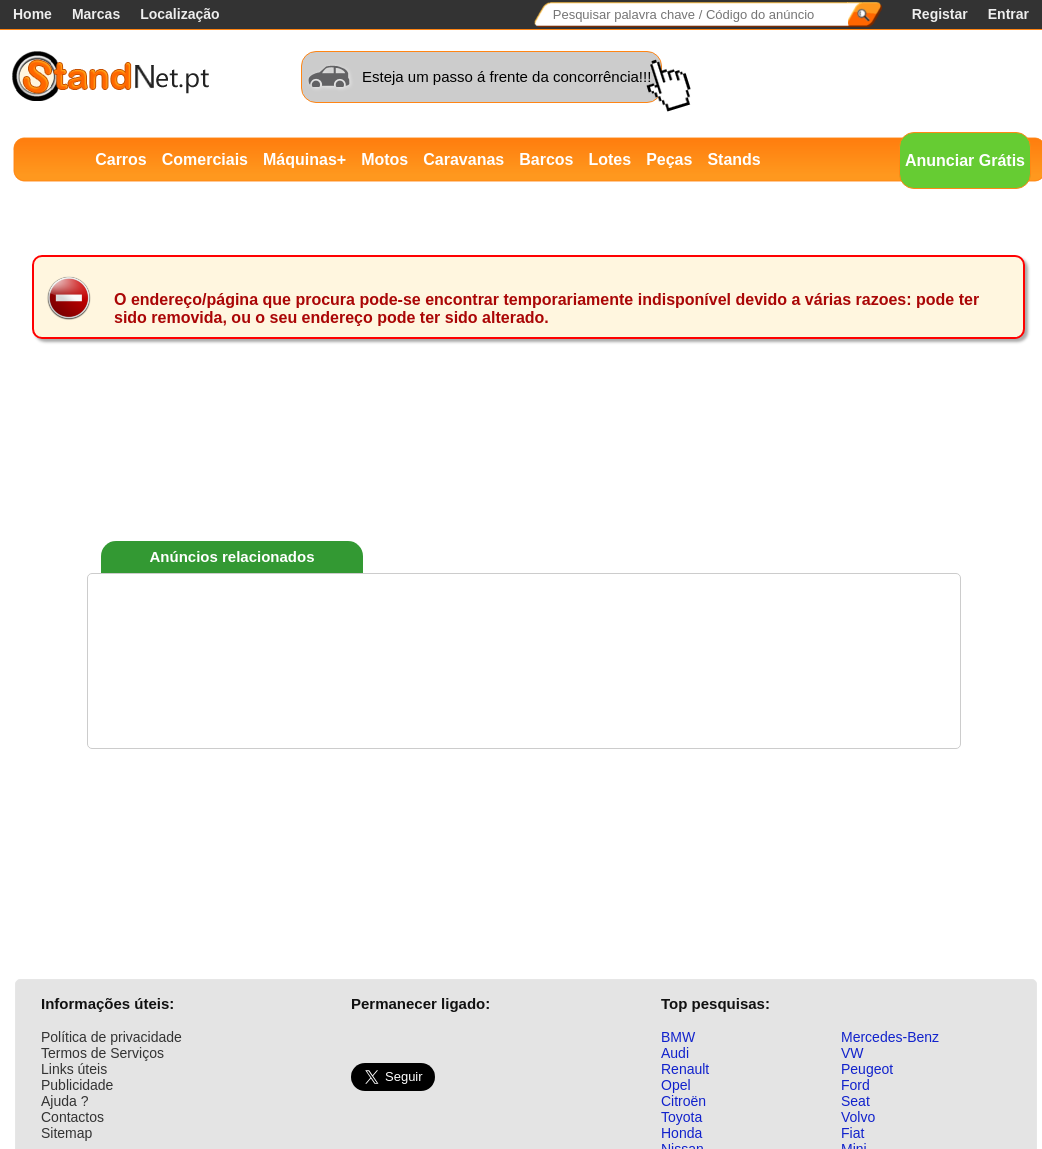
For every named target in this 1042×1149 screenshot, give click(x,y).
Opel (676, 1085)
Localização (179, 14)
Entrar (1008, 14)
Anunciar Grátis (965, 160)
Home (32, 14)
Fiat (852, 1133)
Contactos (72, 1117)
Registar (940, 14)
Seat (855, 1101)
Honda (681, 1133)
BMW (678, 1037)
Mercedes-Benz (890, 1037)
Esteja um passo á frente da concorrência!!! (506, 76)
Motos (384, 159)
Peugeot (867, 1069)
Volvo (858, 1117)
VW (852, 1053)
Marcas (96, 14)
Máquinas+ (304, 159)
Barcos (546, 159)
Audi (675, 1053)
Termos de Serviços (102, 1053)
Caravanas (463, 159)
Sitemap (66, 1133)
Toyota (681, 1117)
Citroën (683, 1101)
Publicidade (77, 1085)
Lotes (609, 159)
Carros (121, 159)
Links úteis (74, 1069)
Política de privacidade (111, 1037)
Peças (669, 159)
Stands (733, 159)
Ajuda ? (64, 1101)
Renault (685, 1069)
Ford (855, 1085)
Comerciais (205, 159)
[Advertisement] (524, 469)
